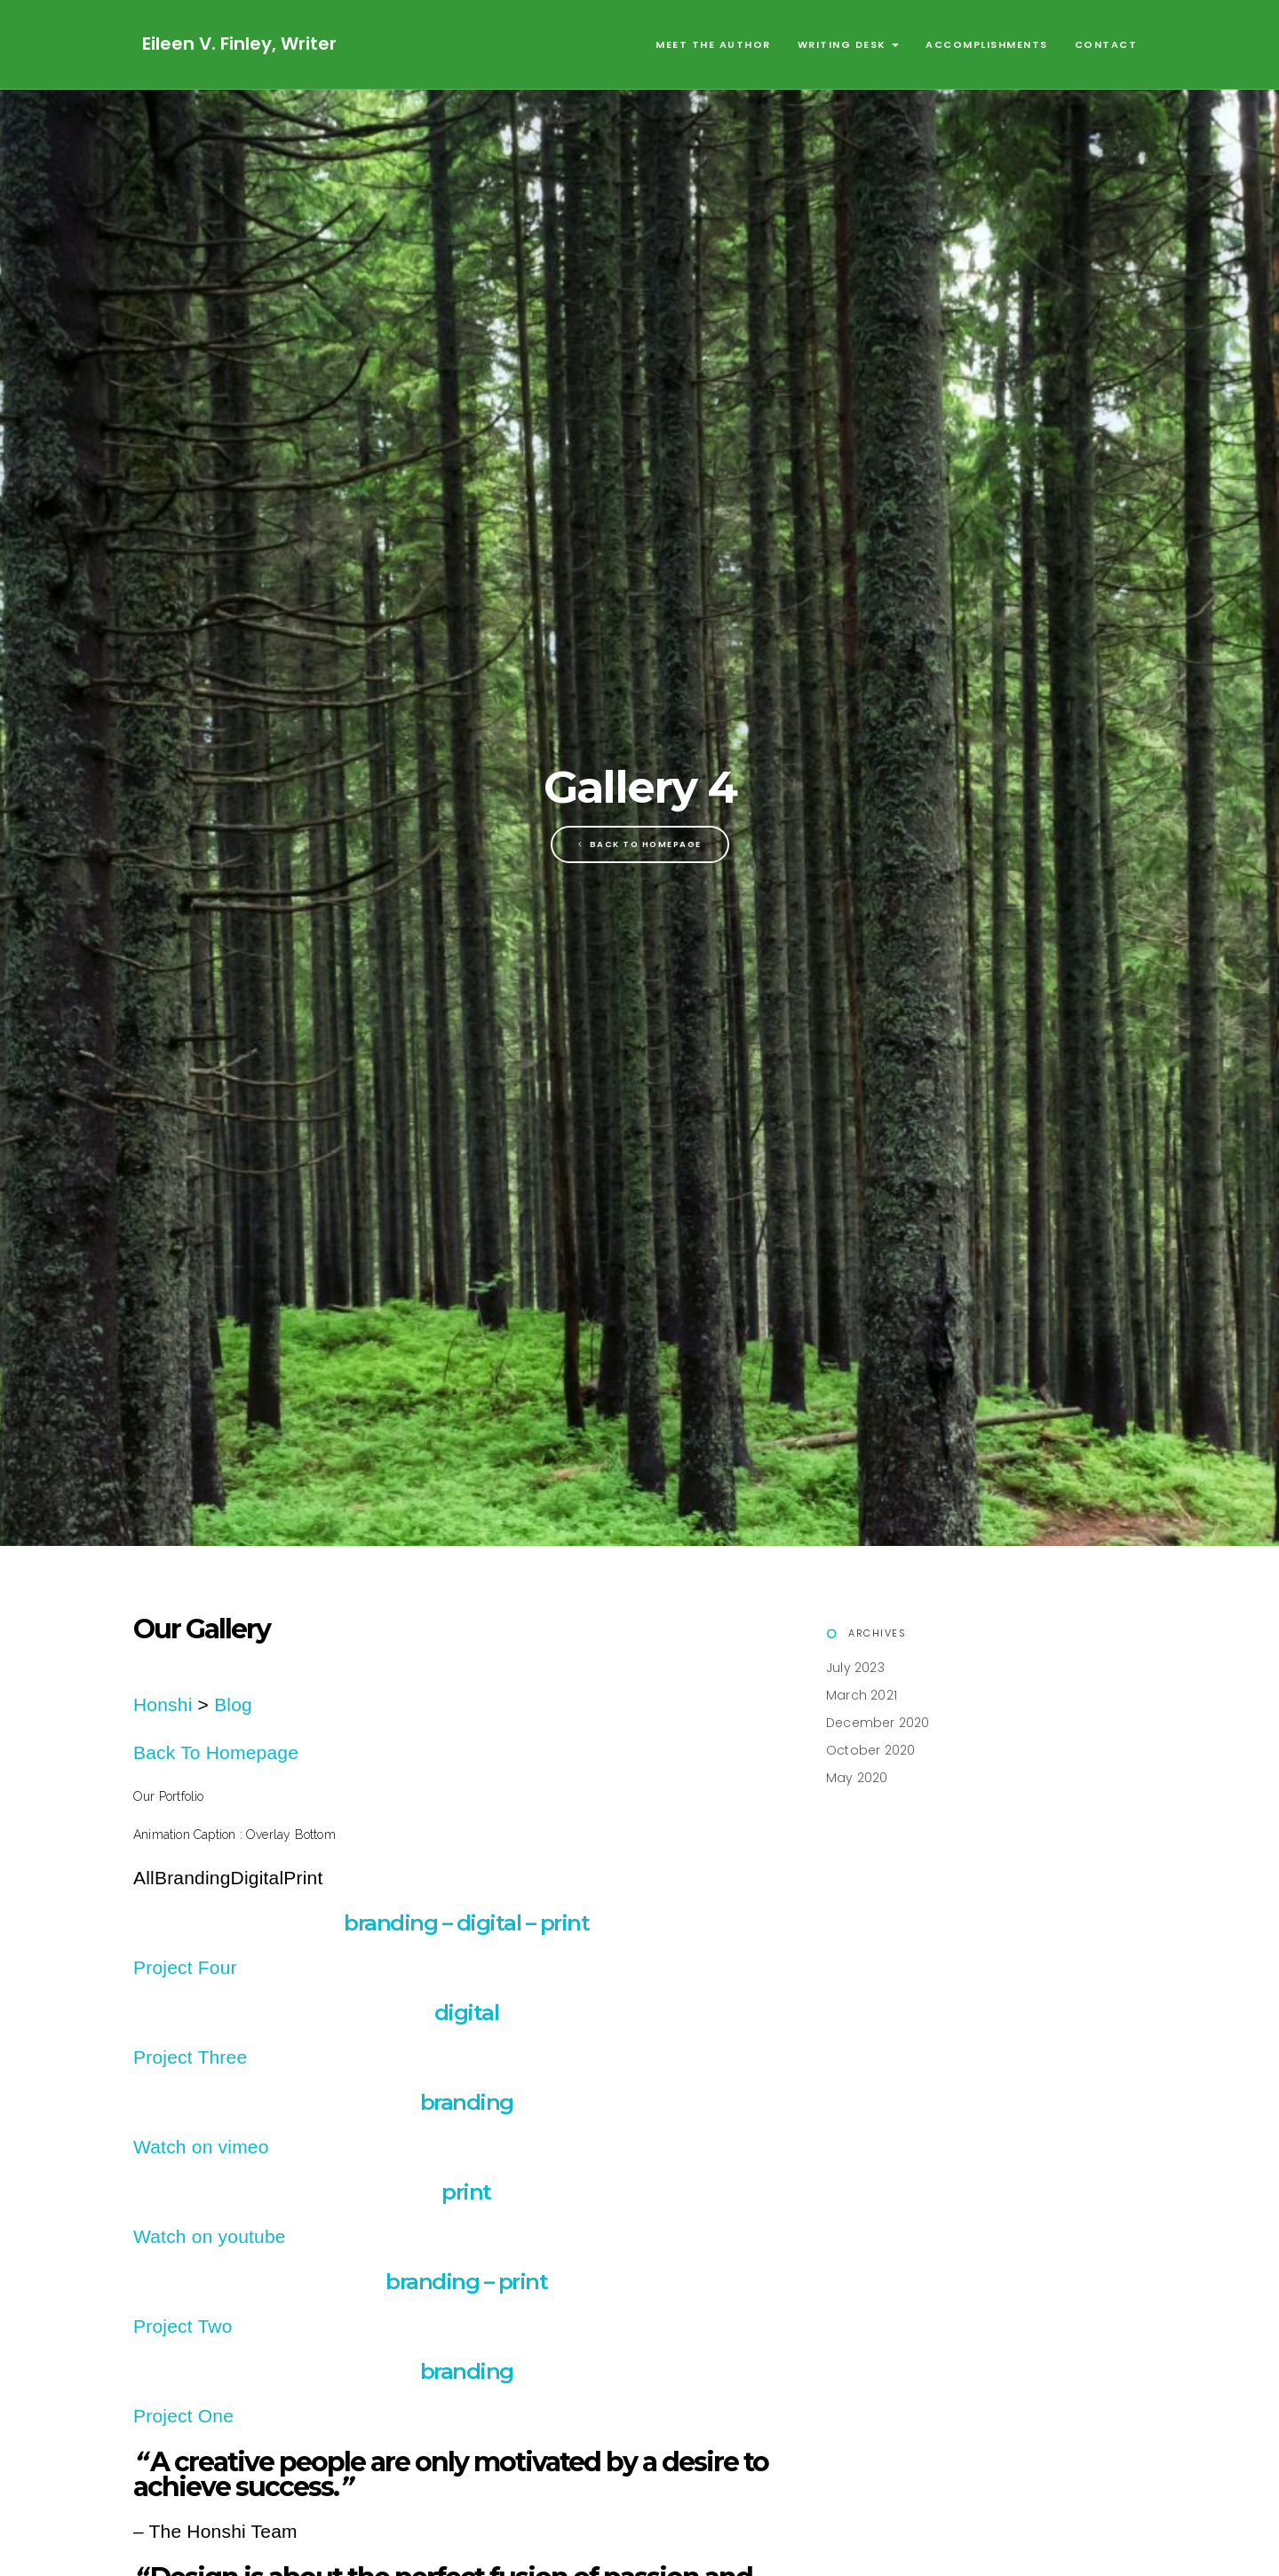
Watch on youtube (209, 2236)
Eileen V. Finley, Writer (239, 43)
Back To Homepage (640, 844)
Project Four (185, 1967)
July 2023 (855, 1667)
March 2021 (861, 1695)
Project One (183, 2416)
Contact (1106, 44)
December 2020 (878, 1723)
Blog (233, 1704)
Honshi (163, 1704)
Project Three (190, 2057)
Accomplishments (986, 44)
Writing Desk (849, 44)
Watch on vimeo (201, 2146)
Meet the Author (713, 44)
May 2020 (857, 1778)
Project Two (183, 2326)
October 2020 (870, 1750)
